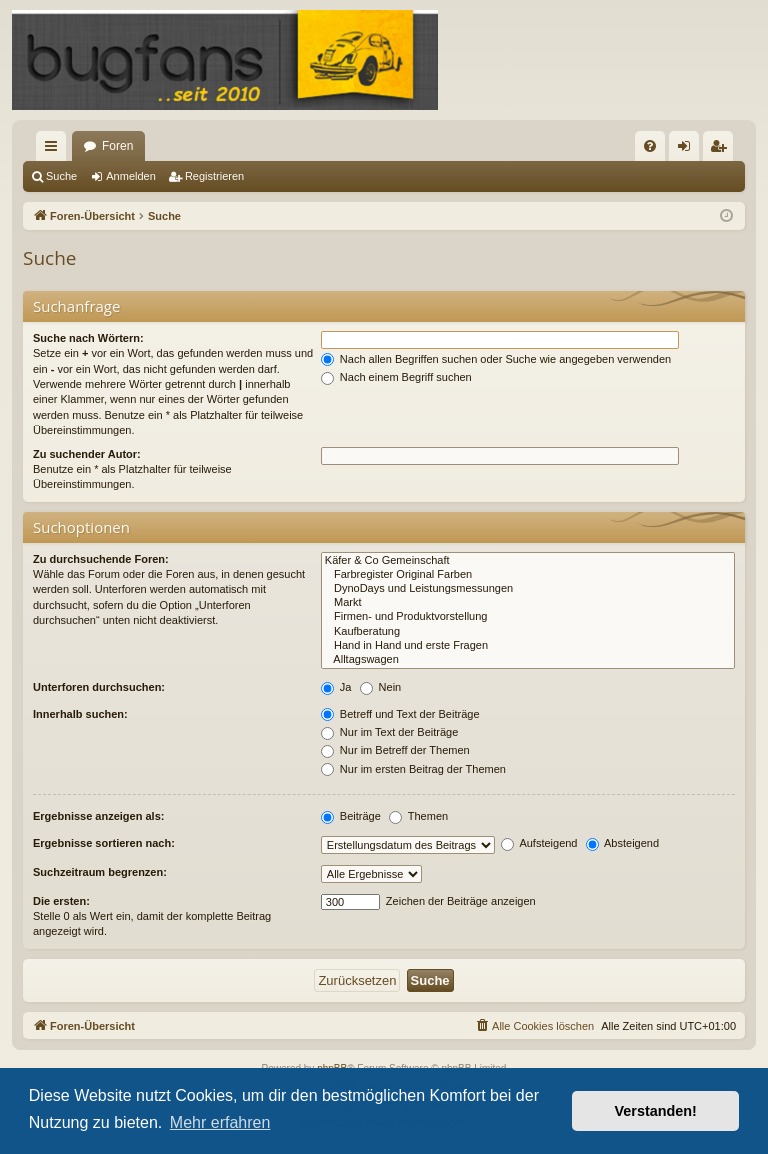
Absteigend (623, 843)
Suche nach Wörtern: (88, 338)
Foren (117, 146)
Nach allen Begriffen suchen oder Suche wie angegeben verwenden (496, 359)
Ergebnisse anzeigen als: (98, 816)
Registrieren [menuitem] (722, 150)
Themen (418, 816)
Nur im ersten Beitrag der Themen (413, 769)
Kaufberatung (528, 632)
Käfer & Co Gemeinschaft (528, 561)
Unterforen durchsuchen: (99, 687)
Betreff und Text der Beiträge (400, 714)
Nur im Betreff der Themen (395, 750)
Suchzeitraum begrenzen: (100, 872)
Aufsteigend (539, 843)
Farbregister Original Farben (528, 575)
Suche (61, 176)
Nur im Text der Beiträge (389, 732)
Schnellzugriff (55, 150)
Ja (336, 687)
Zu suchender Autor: (87, 454)
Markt (528, 603)
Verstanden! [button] (656, 1111)
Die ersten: (61, 901)
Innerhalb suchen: (80, 714)
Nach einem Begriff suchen (396, 377)
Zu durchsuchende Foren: (101, 559)
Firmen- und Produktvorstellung (528, 617)
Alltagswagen (528, 660)
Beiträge (351, 816)
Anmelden (131, 176)
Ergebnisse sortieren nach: (104, 843)
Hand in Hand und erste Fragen (528, 646)
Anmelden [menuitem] (688, 150)
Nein (381, 687)
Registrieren (214, 176)
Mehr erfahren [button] (220, 1122)
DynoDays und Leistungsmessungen (528, 589)
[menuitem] (650, 146)
